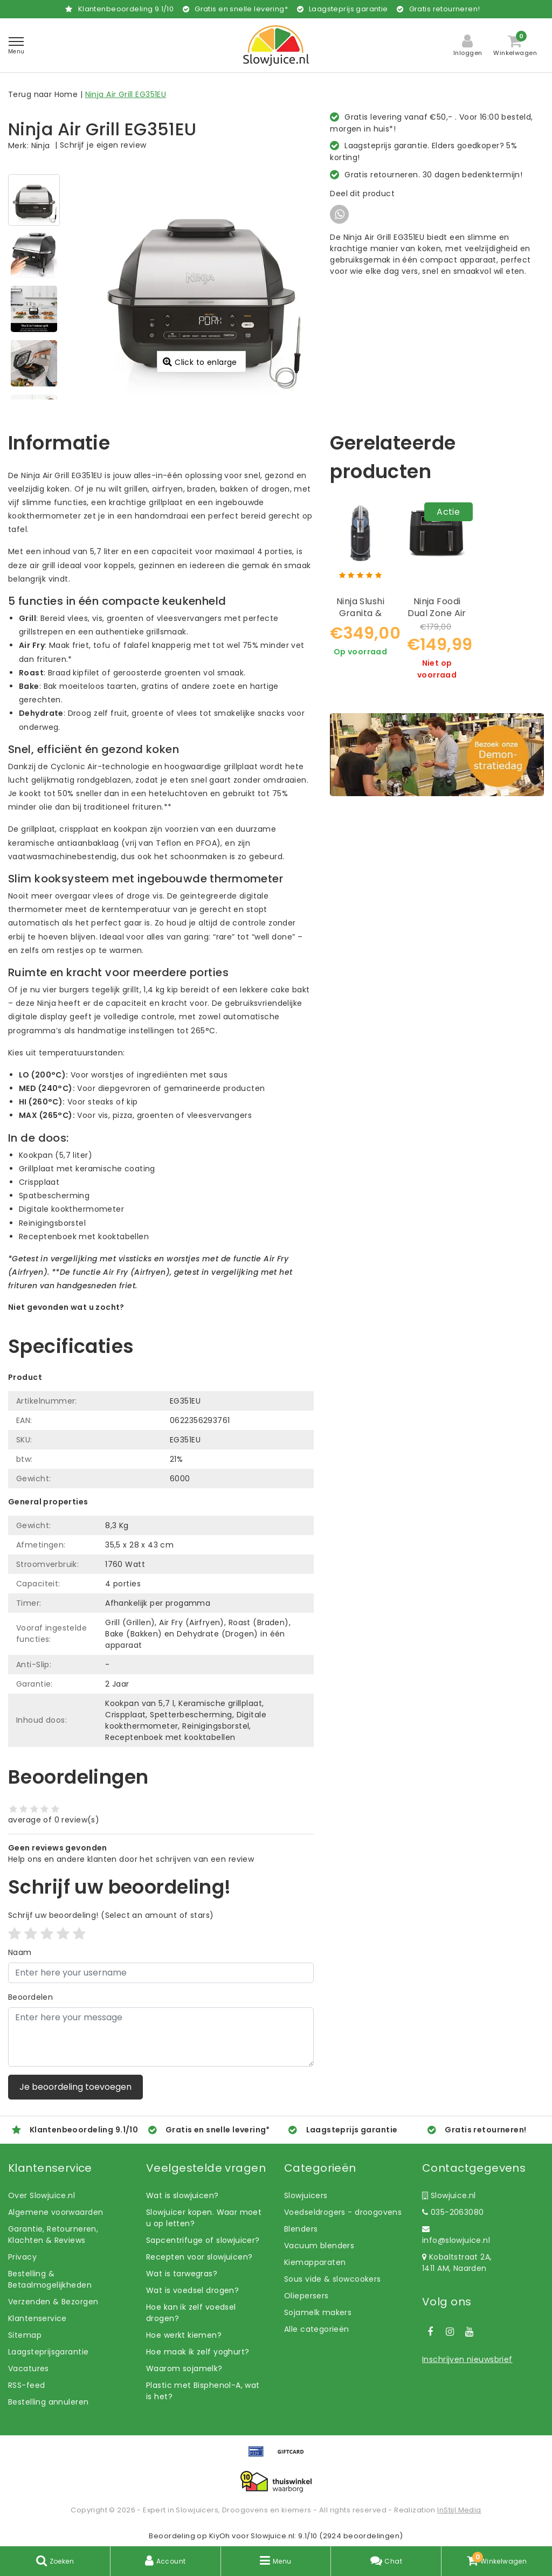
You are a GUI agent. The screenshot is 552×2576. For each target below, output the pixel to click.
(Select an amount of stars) (110, 1915)
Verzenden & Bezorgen (53, 2301)
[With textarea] (161, 2037)
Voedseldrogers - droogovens (343, 2212)
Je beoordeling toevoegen (75, 2087)
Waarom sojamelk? (184, 2368)
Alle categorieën (316, 2329)
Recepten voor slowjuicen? (199, 2257)
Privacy (22, 2257)
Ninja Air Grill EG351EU (126, 94)
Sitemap (25, 2335)
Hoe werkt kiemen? (184, 2335)
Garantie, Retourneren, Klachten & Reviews (53, 2234)
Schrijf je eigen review (103, 145)
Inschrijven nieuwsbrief (467, 2359)
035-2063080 (453, 2212)
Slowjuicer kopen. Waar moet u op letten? (203, 2218)
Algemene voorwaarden (55, 2212)
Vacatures (28, 2368)
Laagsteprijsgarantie (48, 2351)
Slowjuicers (306, 2195)
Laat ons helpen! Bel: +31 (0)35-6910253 (86, 1318)
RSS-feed (26, 2385)
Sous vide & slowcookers (332, 2279)
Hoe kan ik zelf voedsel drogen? (191, 2313)
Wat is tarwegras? (181, 2273)
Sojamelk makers (317, 2312)
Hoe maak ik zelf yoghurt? (198, 2351)
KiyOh (219, 2536)
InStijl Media (459, 2510)
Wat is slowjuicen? (182, 2195)
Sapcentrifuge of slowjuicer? (203, 2240)
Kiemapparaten (315, 2262)
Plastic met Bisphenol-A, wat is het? (203, 2391)
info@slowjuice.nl (456, 2235)
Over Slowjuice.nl (41, 2195)
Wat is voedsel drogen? (192, 2290)
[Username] (161, 1973)
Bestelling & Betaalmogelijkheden (50, 2279)
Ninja (40, 145)
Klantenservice (37, 2318)
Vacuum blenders (319, 2245)
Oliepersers (306, 2295)
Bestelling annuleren (48, 2402)
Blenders (301, 2228)
